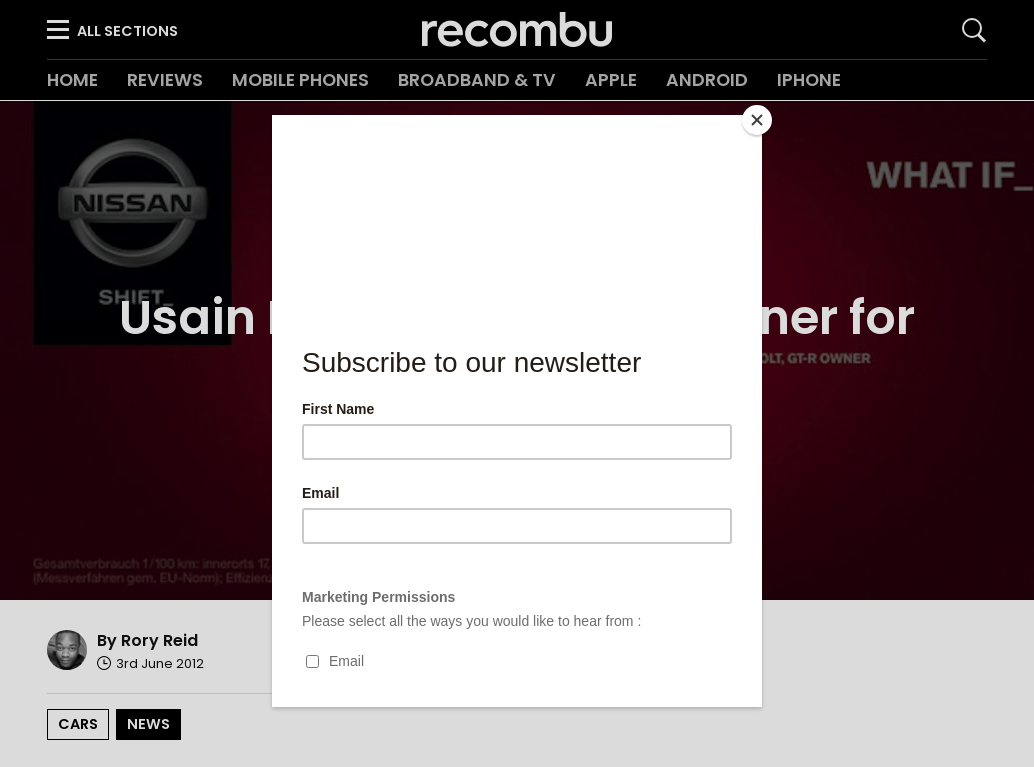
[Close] (757, 120)
